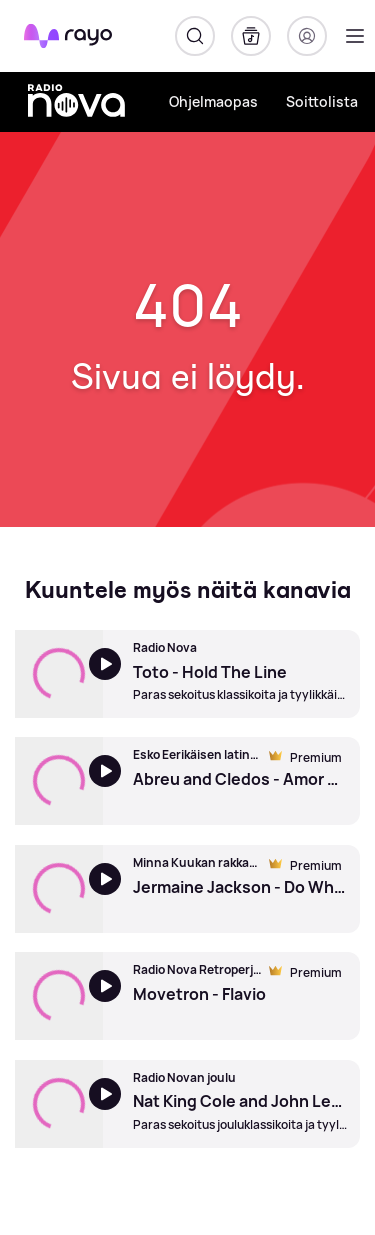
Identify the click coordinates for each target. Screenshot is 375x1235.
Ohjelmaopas (213, 101)
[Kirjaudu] (307, 36)
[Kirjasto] (251, 36)
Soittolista (322, 101)
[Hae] (195, 36)
